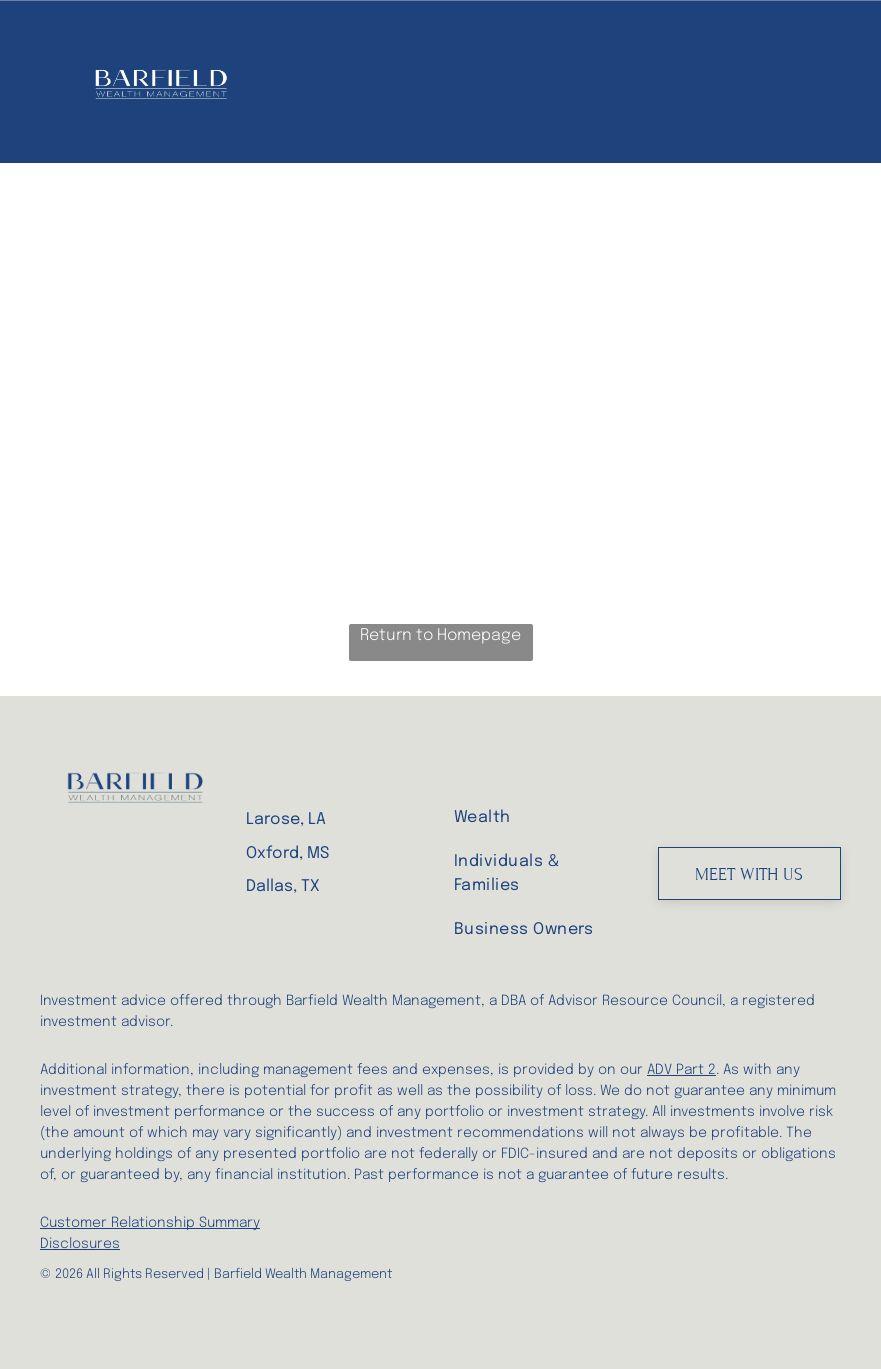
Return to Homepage (440, 635)
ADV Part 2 (681, 1070)
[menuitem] (534, 817)
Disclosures (80, 1244)
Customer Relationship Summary (150, 1223)
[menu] (837, 82)
